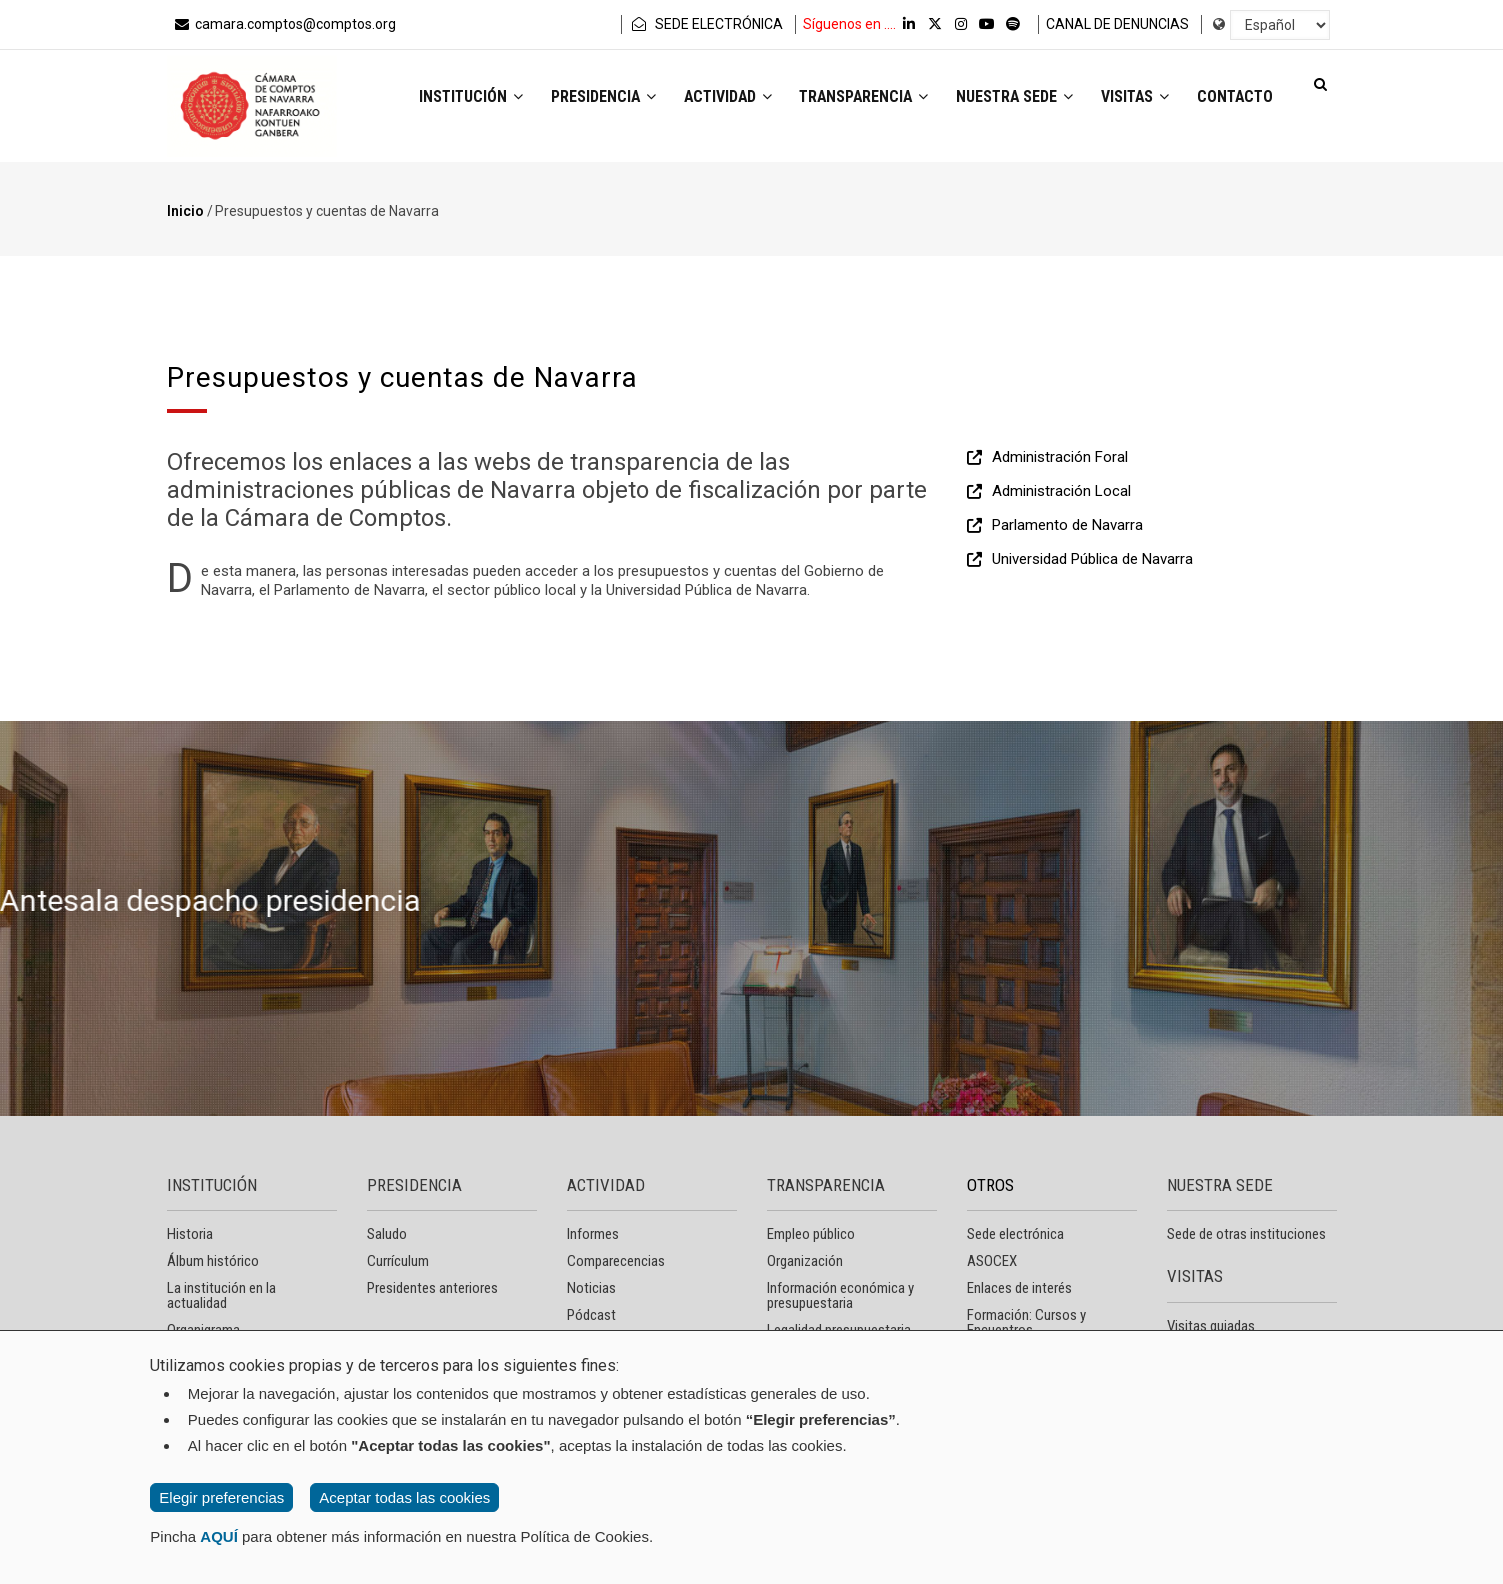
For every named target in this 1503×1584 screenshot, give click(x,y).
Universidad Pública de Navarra (1092, 559)
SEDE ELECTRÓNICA (706, 24)
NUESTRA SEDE (1220, 1185)
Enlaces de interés (1019, 1288)
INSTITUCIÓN (212, 1185)
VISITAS (1195, 1276)
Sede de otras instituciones (1246, 1234)
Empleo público (811, 1234)
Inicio (185, 211)
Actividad (705, 98)
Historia (190, 1234)
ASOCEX (992, 1261)
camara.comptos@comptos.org (284, 24)
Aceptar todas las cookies (404, 1497)
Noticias (591, 1288)
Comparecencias (616, 1261)
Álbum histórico (213, 1261)
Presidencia (577, 98)
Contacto (1232, 98)
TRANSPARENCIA (826, 1185)
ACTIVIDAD (606, 1185)
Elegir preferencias (221, 1497)
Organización (805, 1261)
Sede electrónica (1015, 1234)
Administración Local (1061, 491)
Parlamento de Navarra (1067, 525)
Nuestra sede (1003, 98)
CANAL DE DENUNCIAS (1117, 24)
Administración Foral (1060, 457)
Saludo (387, 1234)
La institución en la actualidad (221, 1295)
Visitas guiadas (1211, 1326)
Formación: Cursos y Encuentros (1026, 1322)
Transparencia (847, 98)
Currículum (398, 1261)
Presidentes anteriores (432, 1288)
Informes (593, 1234)
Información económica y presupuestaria (840, 1295)
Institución (441, 98)
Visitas (1128, 98)
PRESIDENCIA (414, 1185)
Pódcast (591, 1315)
